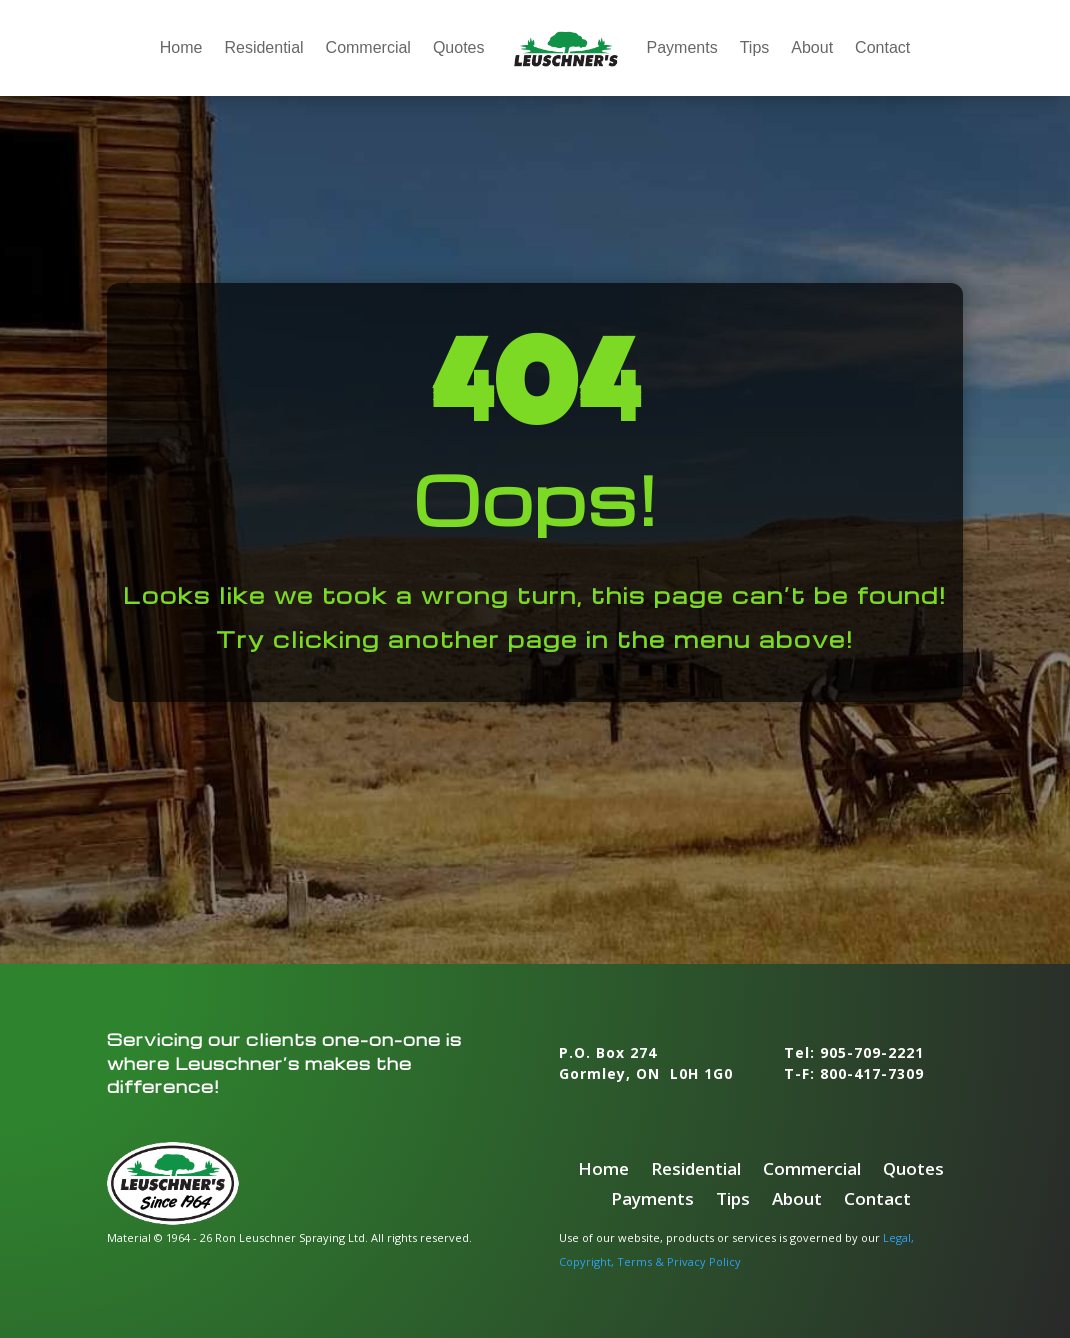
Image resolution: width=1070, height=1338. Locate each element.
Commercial (368, 47)
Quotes (459, 47)
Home (181, 47)
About (812, 47)
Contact (882, 47)
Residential (263, 47)
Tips (755, 47)
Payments (682, 47)
